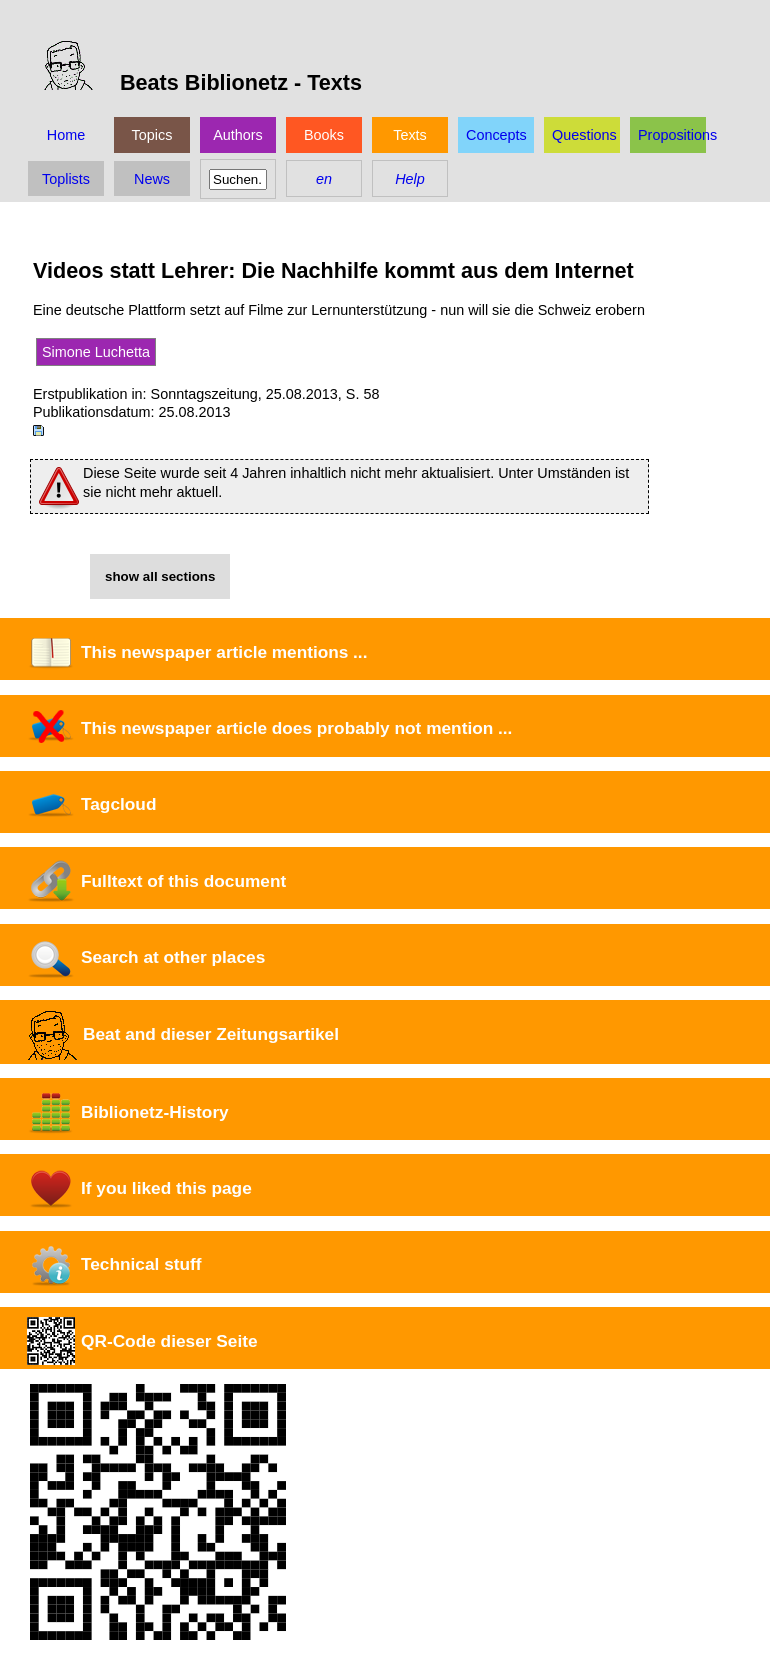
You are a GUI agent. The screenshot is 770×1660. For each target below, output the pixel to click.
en (324, 179)
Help (410, 179)
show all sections (160, 576)
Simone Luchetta (96, 352)
